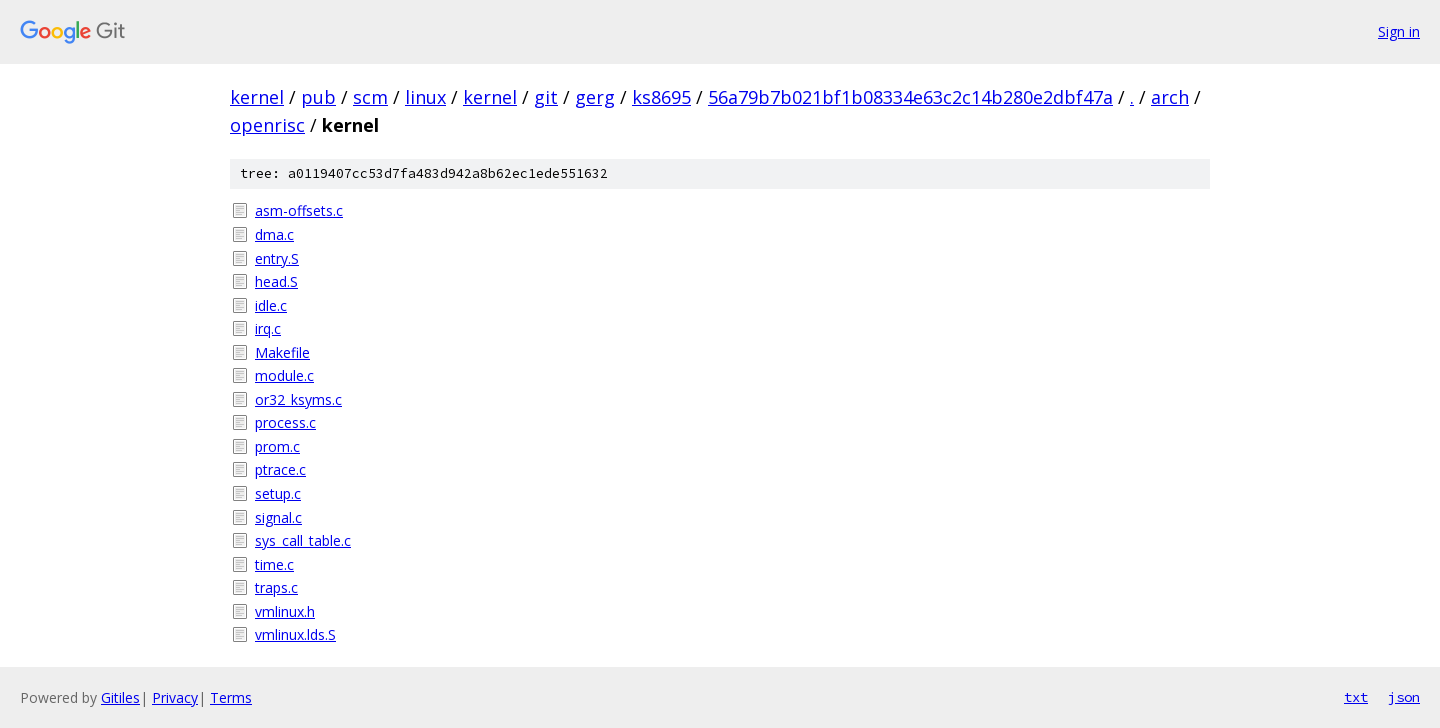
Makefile (282, 352)
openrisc (267, 125)
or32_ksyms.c (298, 399)
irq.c (268, 328)
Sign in (1399, 31)
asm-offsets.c (299, 210)
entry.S (277, 258)
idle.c (271, 305)
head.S (276, 281)
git (546, 97)
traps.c (276, 587)
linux (425, 97)
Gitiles (120, 697)
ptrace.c (280, 469)
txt (1356, 697)
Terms (231, 697)
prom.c (277, 446)
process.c (285, 422)
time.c (274, 564)
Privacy (175, 697)
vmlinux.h (285, 611)
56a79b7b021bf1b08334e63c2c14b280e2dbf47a (910, 97)
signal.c (278, 517)
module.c (284, 375)
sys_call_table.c (303, 540)
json (1404, 697)
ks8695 (661, 97)
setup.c (278, 493)
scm (370, 97)
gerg (595, 97)
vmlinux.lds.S (295, 634)
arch (1170, 97)
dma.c (274, 234)
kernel (257, 97)
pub (318, 97)
